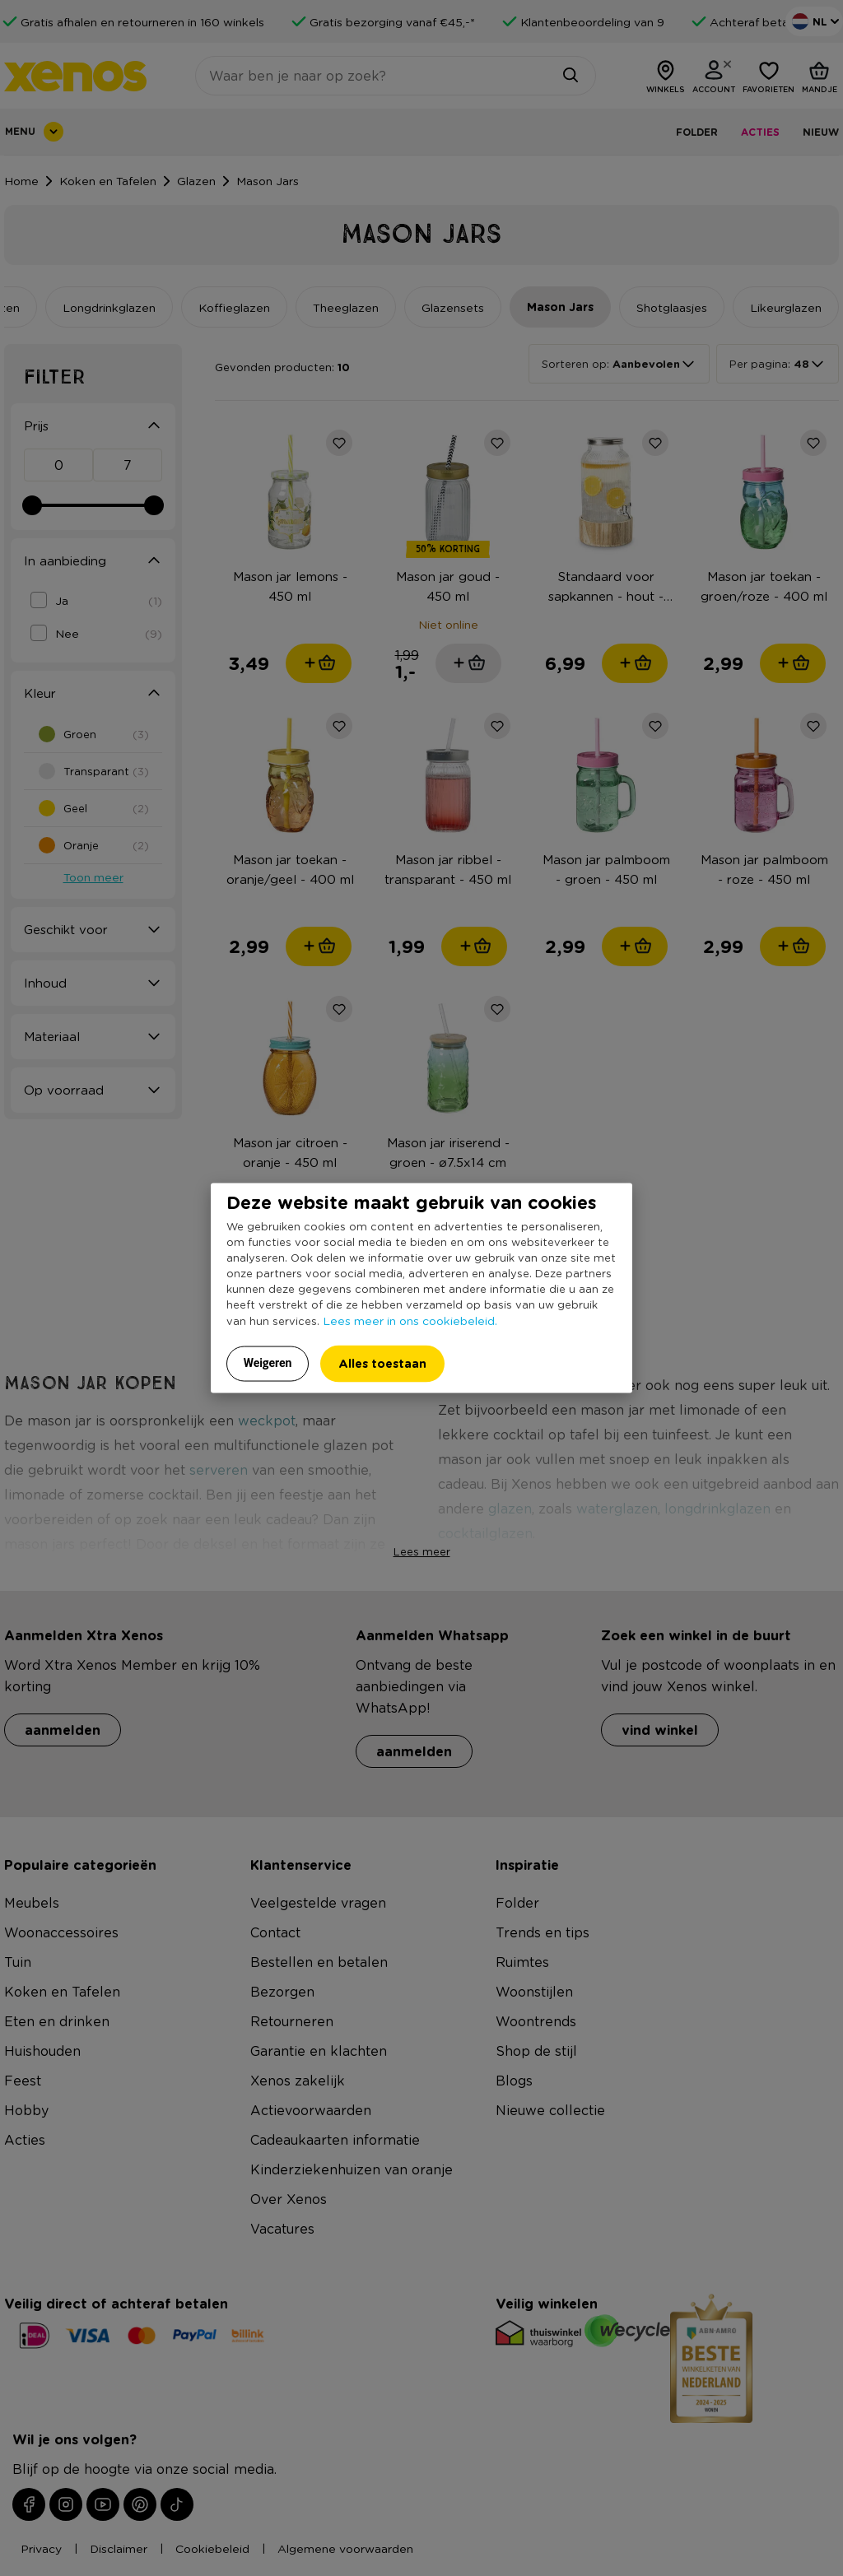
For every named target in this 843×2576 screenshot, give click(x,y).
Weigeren (268, 1362)
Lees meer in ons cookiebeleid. (410, 1320)
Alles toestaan (382, 1363)
